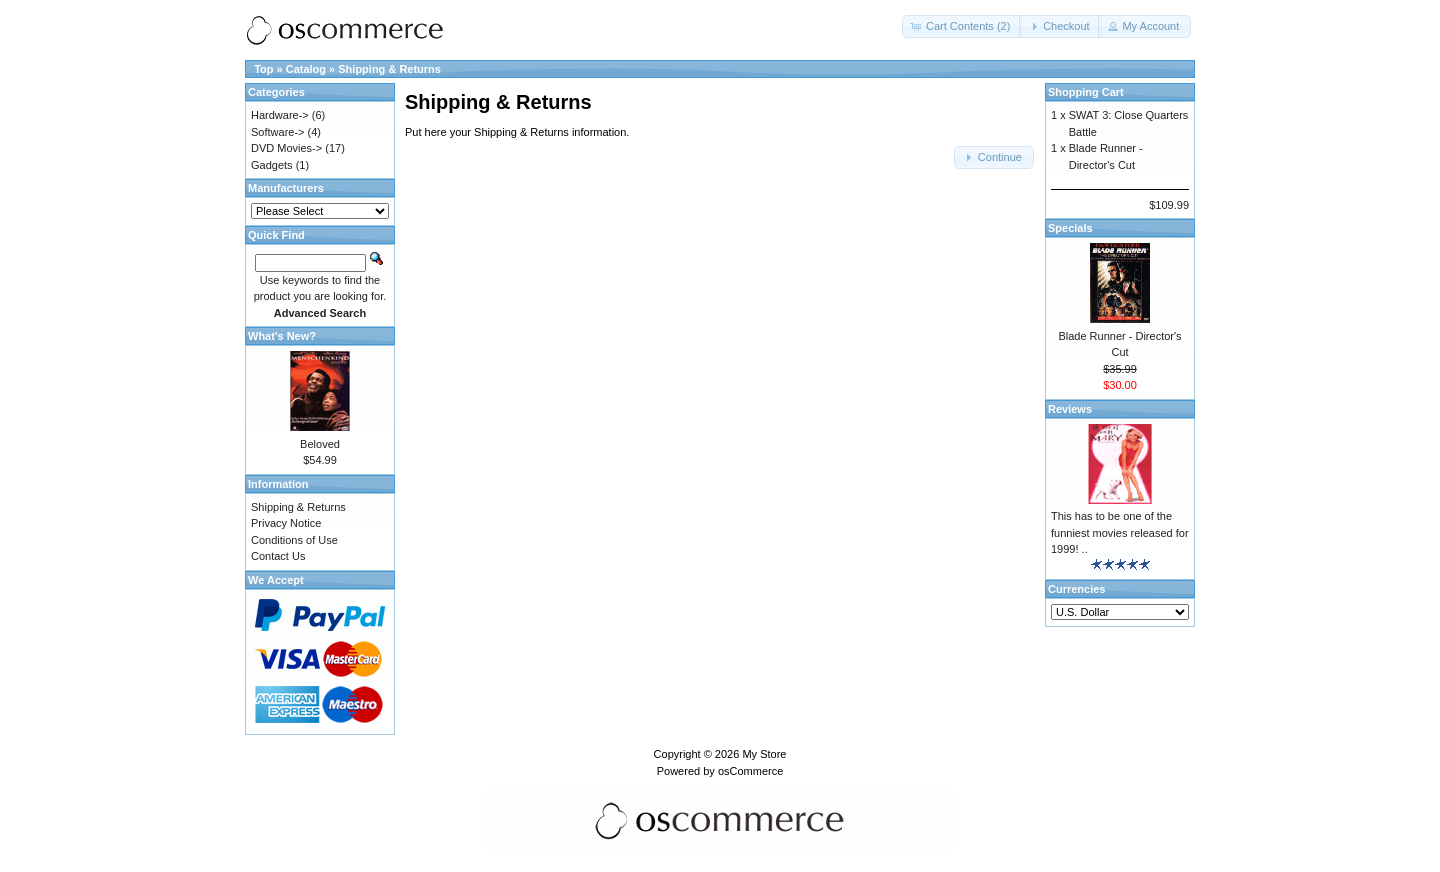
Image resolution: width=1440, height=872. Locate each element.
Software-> (278, 132)
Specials (1070, 228)
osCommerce (750, 771)
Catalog (306, 69)
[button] (962, 26)
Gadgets (272, 165)
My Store (764, 754)
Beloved (320, 444)
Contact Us (278, 556)
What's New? (282, 336)
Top (263, 69)
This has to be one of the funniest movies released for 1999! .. (1120, 532)
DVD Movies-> (286, 148)
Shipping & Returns (389, 69)
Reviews (1070, 409)
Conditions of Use (294, 540)
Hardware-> (280, 115)
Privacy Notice (286, 523)
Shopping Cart (1086, 92)
